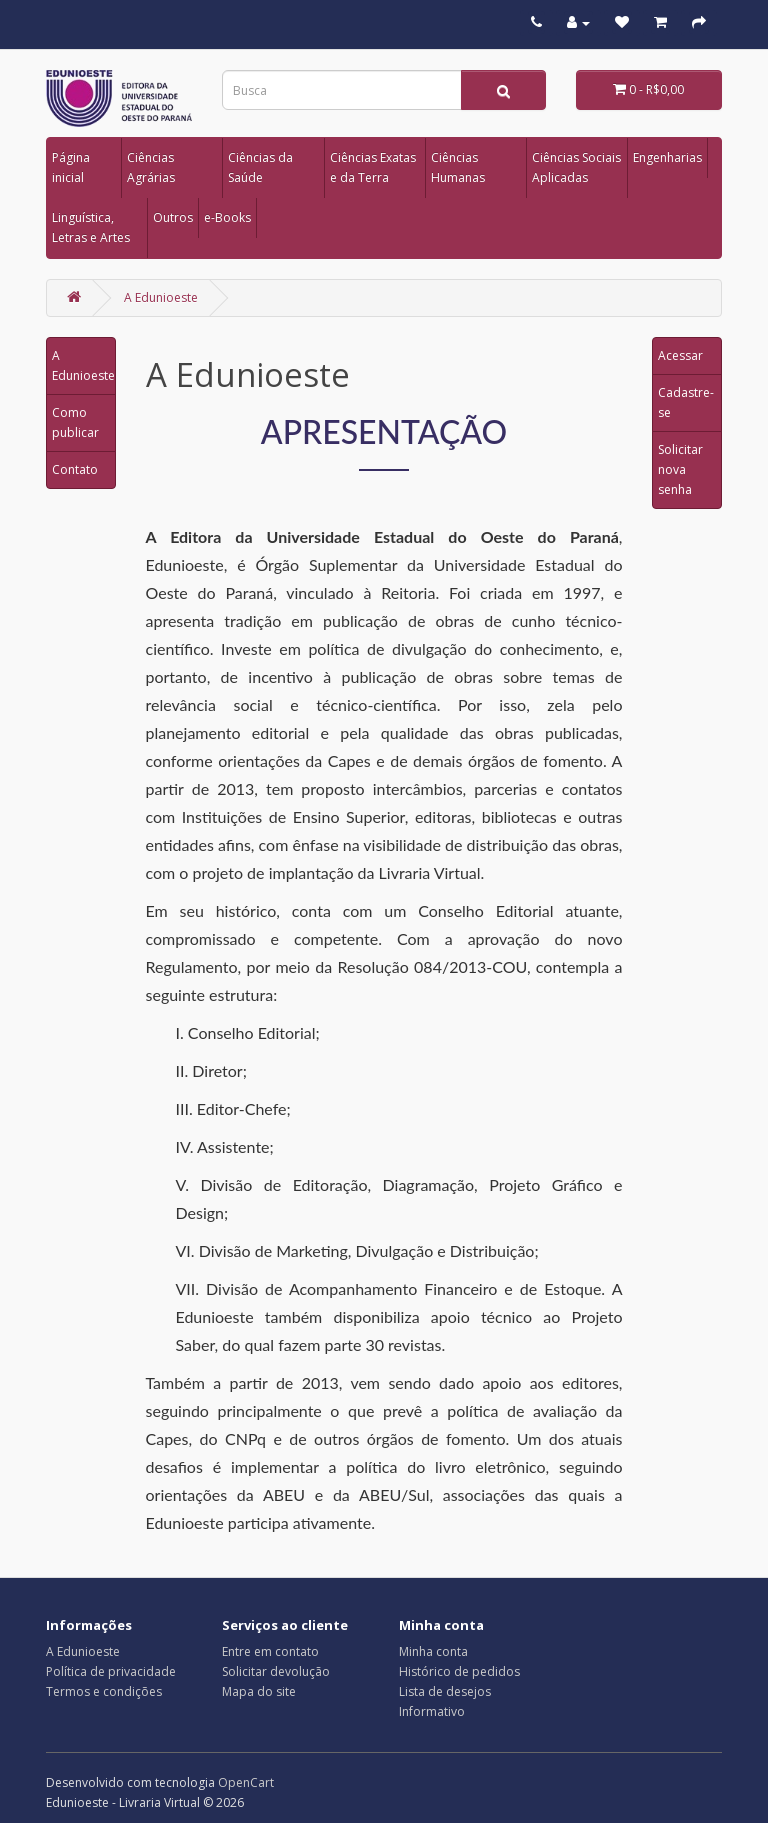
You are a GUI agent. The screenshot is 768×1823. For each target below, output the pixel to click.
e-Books (227, 217)
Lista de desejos (445, 1691)
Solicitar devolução (276, 1671)
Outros (173, 217)
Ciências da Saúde (260, 167)
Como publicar (75, 422)
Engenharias (667, 157)
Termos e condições (104, 1691)
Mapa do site (259, 1691)
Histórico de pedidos (459, 1671)
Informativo (432, 1711)
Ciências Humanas (458, 167)
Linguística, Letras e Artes (91, 227)
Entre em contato (270, 1651)
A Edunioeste (161, 297)
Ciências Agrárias (151, 167)
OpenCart (246, 1782)
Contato (75, 469)
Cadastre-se (686, 402)
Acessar (680, 355)
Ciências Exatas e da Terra (373, 167)
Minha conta (433, 1651)
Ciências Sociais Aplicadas (576, 167)
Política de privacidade (111, 1671)
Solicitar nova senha (680, 469)
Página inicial (71, 167)
